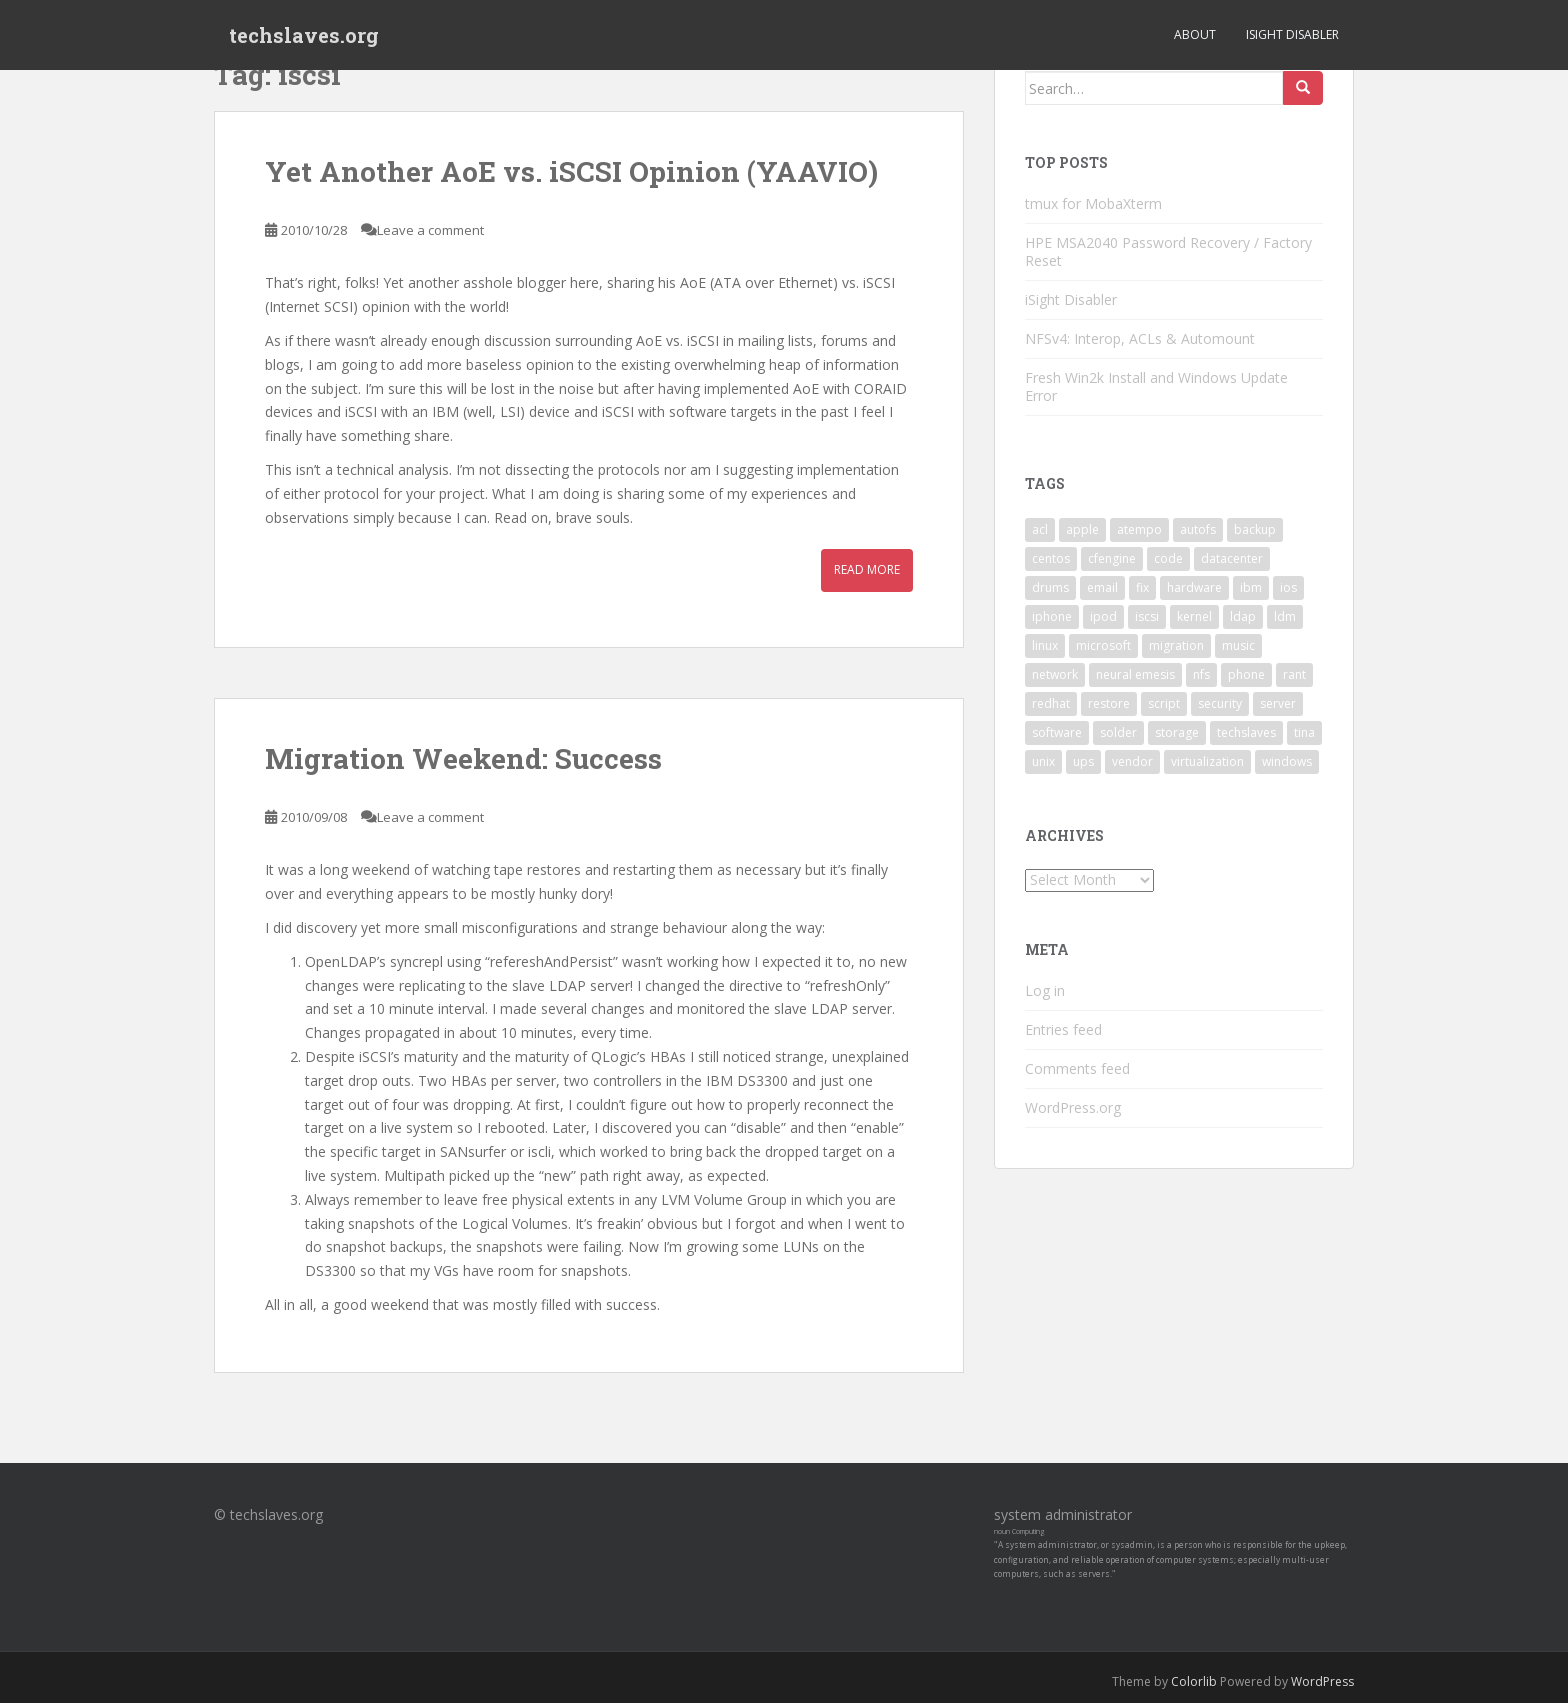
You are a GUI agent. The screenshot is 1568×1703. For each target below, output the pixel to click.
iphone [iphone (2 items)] (1052, 616)
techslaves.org (304, 35)
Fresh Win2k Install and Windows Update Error (1156, 386)
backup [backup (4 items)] (1255, 529)
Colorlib (1194, 1681)
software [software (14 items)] (1057, 732)
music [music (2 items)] (1238, 645)
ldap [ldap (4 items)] (1243, 616)
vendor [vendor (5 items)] (1132, 761)
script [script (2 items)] (1164, 703)
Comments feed (1077, 1068)
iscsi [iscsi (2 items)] (1147, 616)
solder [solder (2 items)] (1118, 732)
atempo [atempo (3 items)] (1139, 529)
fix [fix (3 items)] (1142, 587)
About (1195, 34)
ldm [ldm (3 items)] (1285, 616)
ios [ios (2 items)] (1288, 587)
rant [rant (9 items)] (1294, 674)
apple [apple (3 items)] (1082, 529)
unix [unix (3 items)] (1043, 761)
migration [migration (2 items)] (1176, 645)
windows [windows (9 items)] (1287, 761)
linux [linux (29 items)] (1045, 645)
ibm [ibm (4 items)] (1251, 587)
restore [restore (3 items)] (1109, 703)
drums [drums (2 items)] (1050, 587)
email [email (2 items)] (1102, 587)
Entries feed (1063, 1029)
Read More (867, 569)
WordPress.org (1073, 1107)
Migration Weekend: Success (463, 758)
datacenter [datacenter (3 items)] (1232, 558)
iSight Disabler (1292, 34)
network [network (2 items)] (1055, 674)
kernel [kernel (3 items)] (1194, 616)
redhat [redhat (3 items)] (1051, 703)
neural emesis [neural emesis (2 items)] (1135, 674)
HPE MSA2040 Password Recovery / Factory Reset (1168, 251)
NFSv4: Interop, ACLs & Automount (1140, 338)
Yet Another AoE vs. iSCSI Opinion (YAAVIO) (571, 171)
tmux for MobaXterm (1093, 203)
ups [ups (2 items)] (1083, 761)
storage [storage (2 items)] (1177, 732)
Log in (1045, 990)
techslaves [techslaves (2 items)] (1246, 732)
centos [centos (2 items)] (1051, 558)
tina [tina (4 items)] (1304, 732)
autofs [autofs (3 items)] (1198, 529)
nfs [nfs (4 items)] (1201, 674)
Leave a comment (430, 230)
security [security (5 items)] (1220, 703)
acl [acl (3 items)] (1040, 529)
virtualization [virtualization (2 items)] (1207, 761)
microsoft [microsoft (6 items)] (1103, 645)
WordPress (1322, 1681)
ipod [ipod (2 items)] (1103, 616)
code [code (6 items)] (1168, 558)
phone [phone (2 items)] (1246, 674)
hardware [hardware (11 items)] (1194, 587)
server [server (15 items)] (1278, 703)
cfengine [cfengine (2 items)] (1112, 558)
